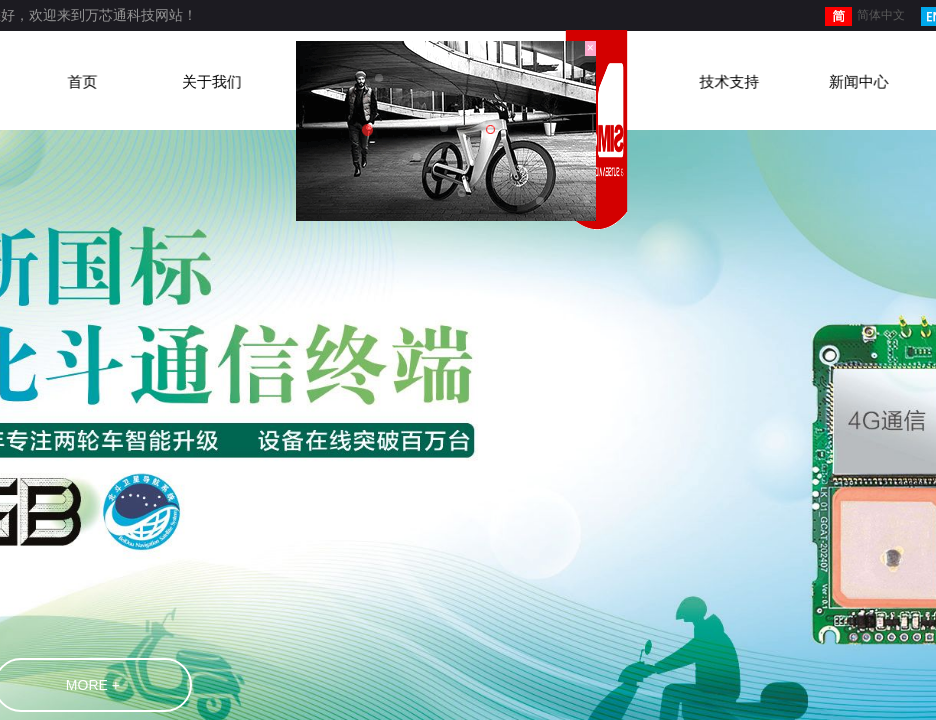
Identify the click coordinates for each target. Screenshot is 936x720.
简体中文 (865, 16)
